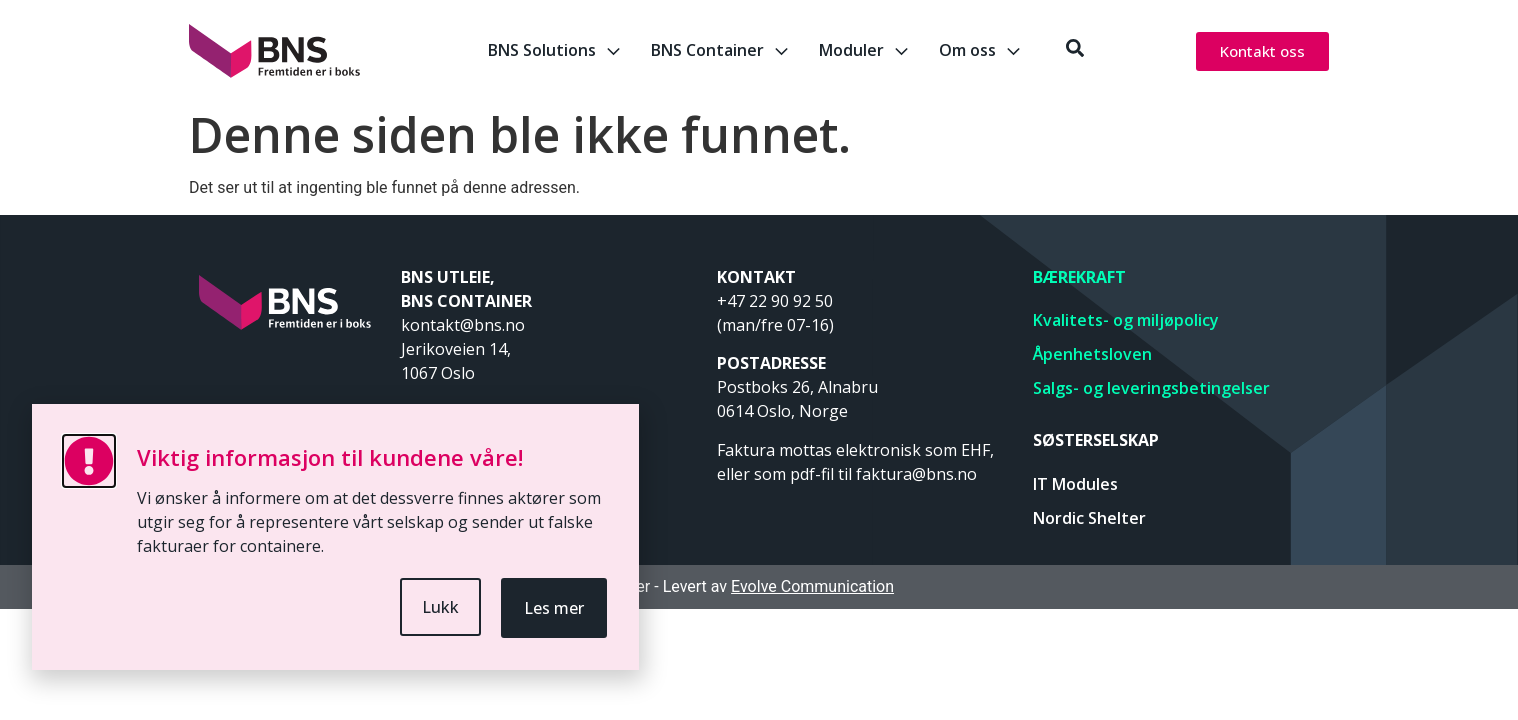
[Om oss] (1013, 51)
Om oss (967, 50)
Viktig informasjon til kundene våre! (330, 457)
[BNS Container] (781, 51)
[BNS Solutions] (613, 51)
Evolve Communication (812, 586)
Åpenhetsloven (1092, 354)
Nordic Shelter (1089, 518)
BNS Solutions (542, 50)
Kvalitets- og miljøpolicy (1126, 320)
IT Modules (1075, 484)
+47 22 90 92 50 (775, 301)
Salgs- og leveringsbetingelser (1151, 388)
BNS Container (707, 50)
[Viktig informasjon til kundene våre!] (89, 461)
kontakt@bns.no (465, 325)
